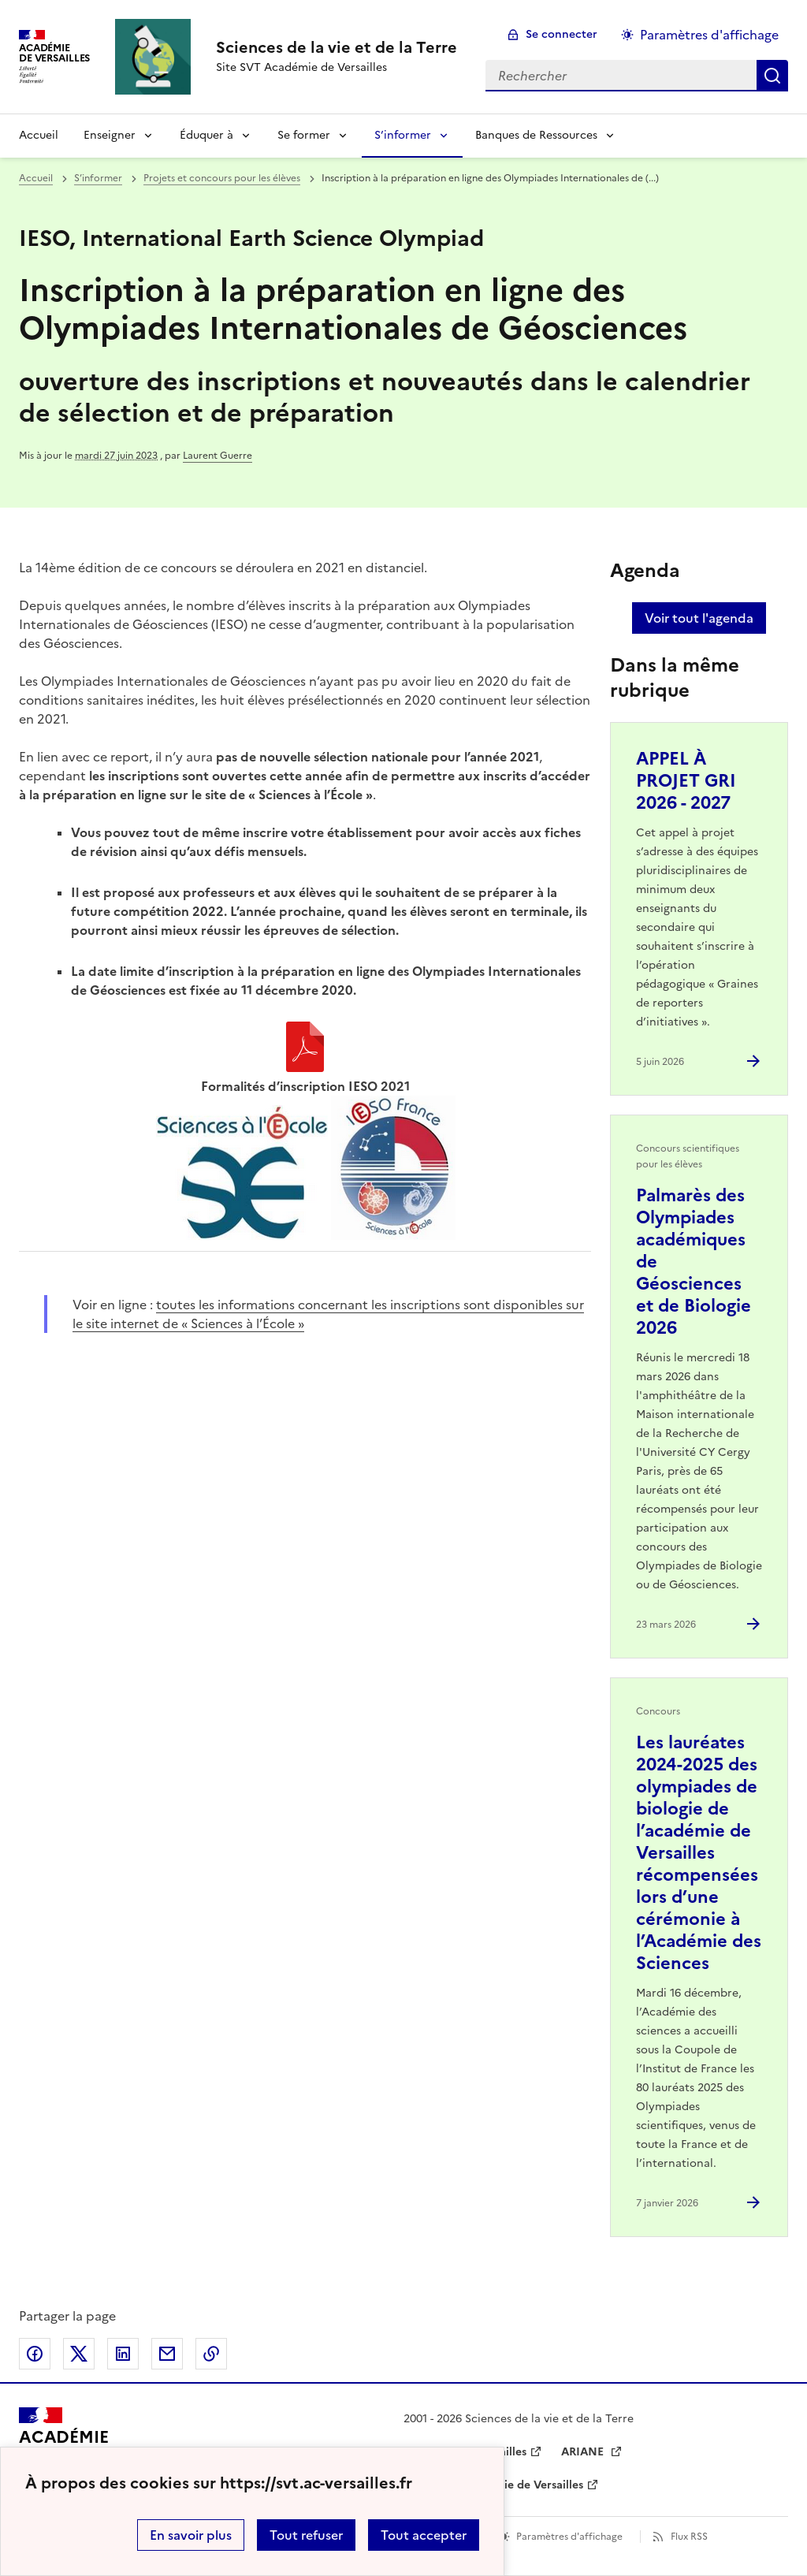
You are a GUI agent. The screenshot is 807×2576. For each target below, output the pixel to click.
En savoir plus (191, 2535)
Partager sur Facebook (34, 2353)
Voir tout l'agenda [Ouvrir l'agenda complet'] (699, 618)
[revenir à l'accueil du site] (336, 47)
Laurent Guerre (217, 456)
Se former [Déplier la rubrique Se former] (303, 135)
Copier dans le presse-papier (211, 2353)
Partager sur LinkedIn (123, 2353)
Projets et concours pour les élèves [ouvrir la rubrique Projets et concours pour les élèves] (221, 178)
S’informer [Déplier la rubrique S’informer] (402, 135)
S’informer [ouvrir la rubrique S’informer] (98, 178)
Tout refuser (306, 2535)
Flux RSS (689, 2536)
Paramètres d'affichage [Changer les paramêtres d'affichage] (709, 34)
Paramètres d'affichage (569, 2536)
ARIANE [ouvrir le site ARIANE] (584, 2452)
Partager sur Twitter (79, 2353)
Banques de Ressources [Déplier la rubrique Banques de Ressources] (536, 135)
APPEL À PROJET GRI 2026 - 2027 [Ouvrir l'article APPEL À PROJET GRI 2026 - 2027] (686, 781)
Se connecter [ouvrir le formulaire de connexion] (561, 34)
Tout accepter (424, 2535)
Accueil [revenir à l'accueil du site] (38, 135)
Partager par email (167, 2353)
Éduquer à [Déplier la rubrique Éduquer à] (206, 135)
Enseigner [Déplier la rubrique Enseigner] (110, 135)
